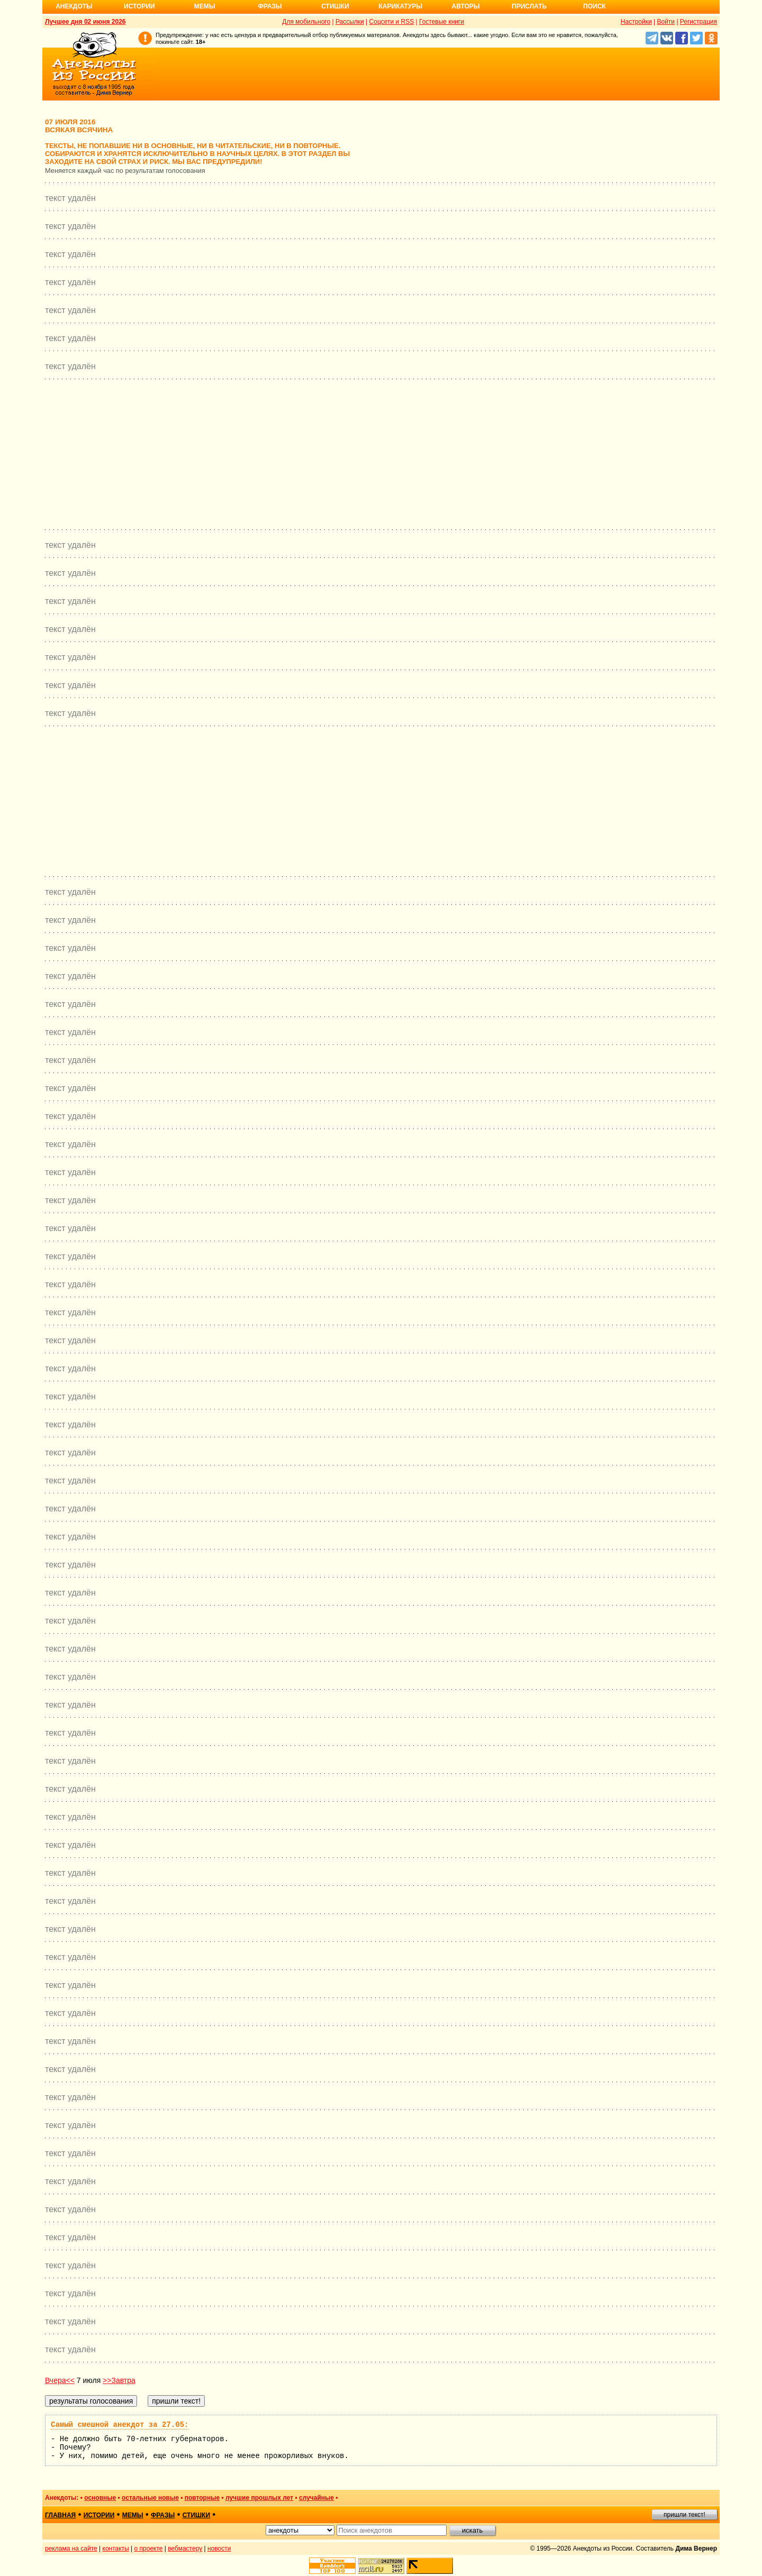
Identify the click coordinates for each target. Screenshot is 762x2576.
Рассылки (349, 21)
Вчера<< (60, 2380)
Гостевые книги (441, 21)
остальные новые (150, 2497)
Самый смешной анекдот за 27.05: (119, 2425)
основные (100, 2497)
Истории (139, 6)
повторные (202, 2497)
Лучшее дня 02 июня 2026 (85, 21)
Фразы (270, 6)
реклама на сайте (71, 2548)
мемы (132, 2515)
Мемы (204, 6)
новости (219, 2548)
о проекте (148, 2548)
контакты (116, 2548)
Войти (666, 21)
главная (60, 2515)
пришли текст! (684, 2514)
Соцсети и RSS (391, 21)
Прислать (529, 6)
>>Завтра (119, 2380)
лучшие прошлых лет (259, 2497)
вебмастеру (185, 2548)
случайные (316, 2497)
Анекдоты (74, 6)
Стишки (335, 6)
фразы (163, 2515)
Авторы (466, 6)
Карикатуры (400, 6)
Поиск (594, 6)
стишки (196, 2515)
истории (99, 2515)
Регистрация (698, 21)
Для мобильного (306, 21)
